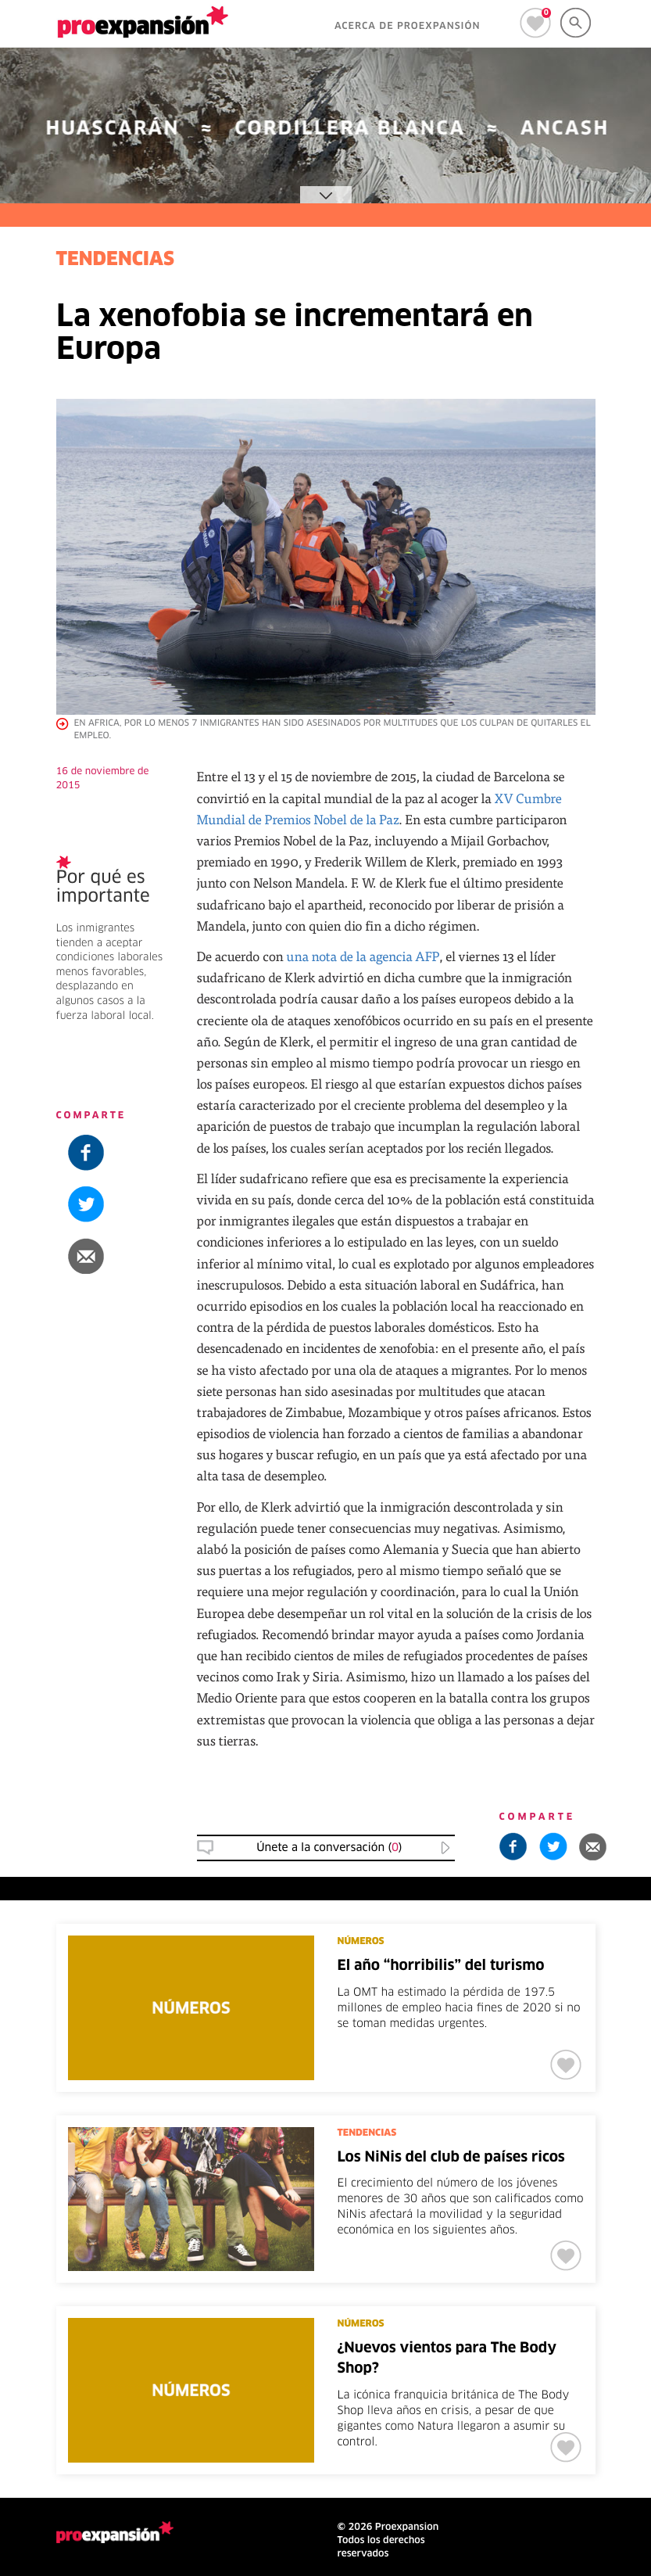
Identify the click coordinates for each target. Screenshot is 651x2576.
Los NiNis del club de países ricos (451, 2158)
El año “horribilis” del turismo (441, 1966)
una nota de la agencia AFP (362, 956)
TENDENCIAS (115, 260)
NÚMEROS (361, 1941)
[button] (115, 1256)
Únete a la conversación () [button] (329, 1847)
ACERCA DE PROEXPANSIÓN (407, 26)
